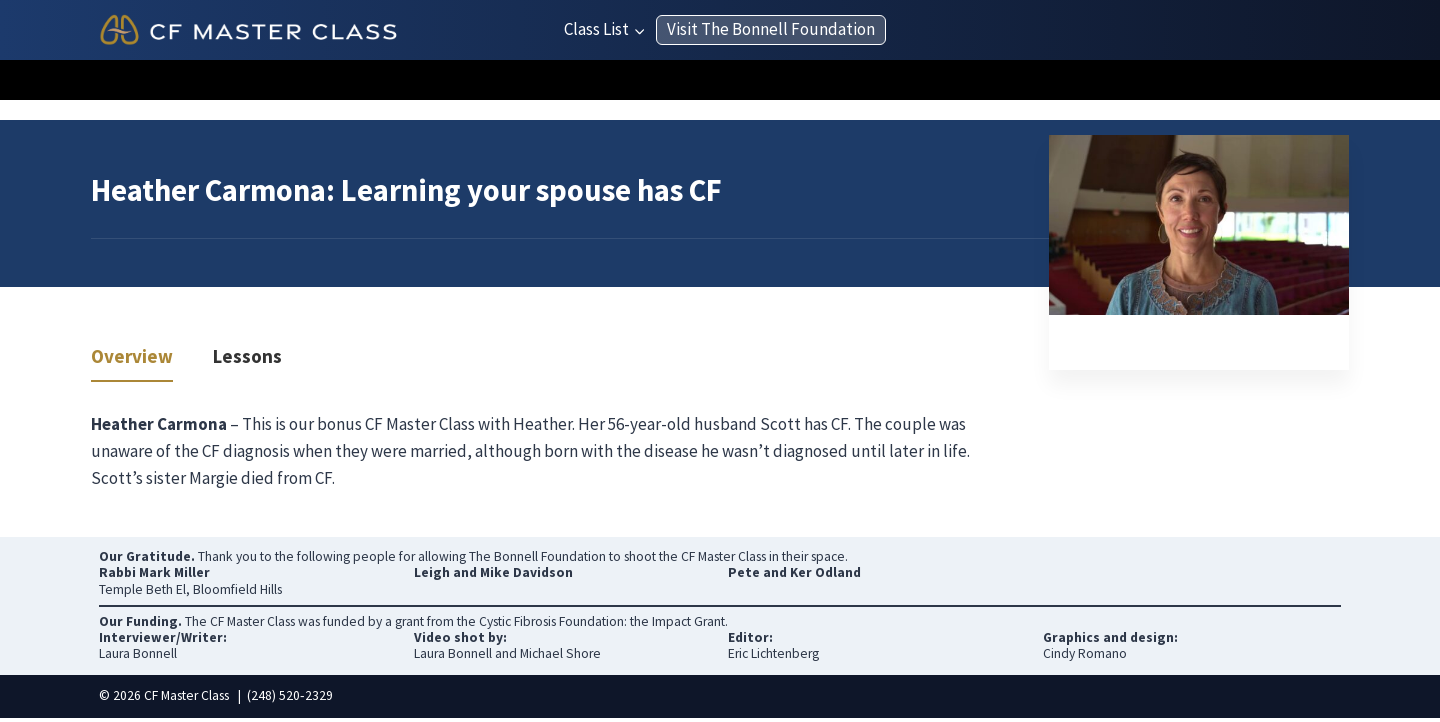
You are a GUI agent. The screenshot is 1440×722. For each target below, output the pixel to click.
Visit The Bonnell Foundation (771, 29)
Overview (132, 357)
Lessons (247, 357)
